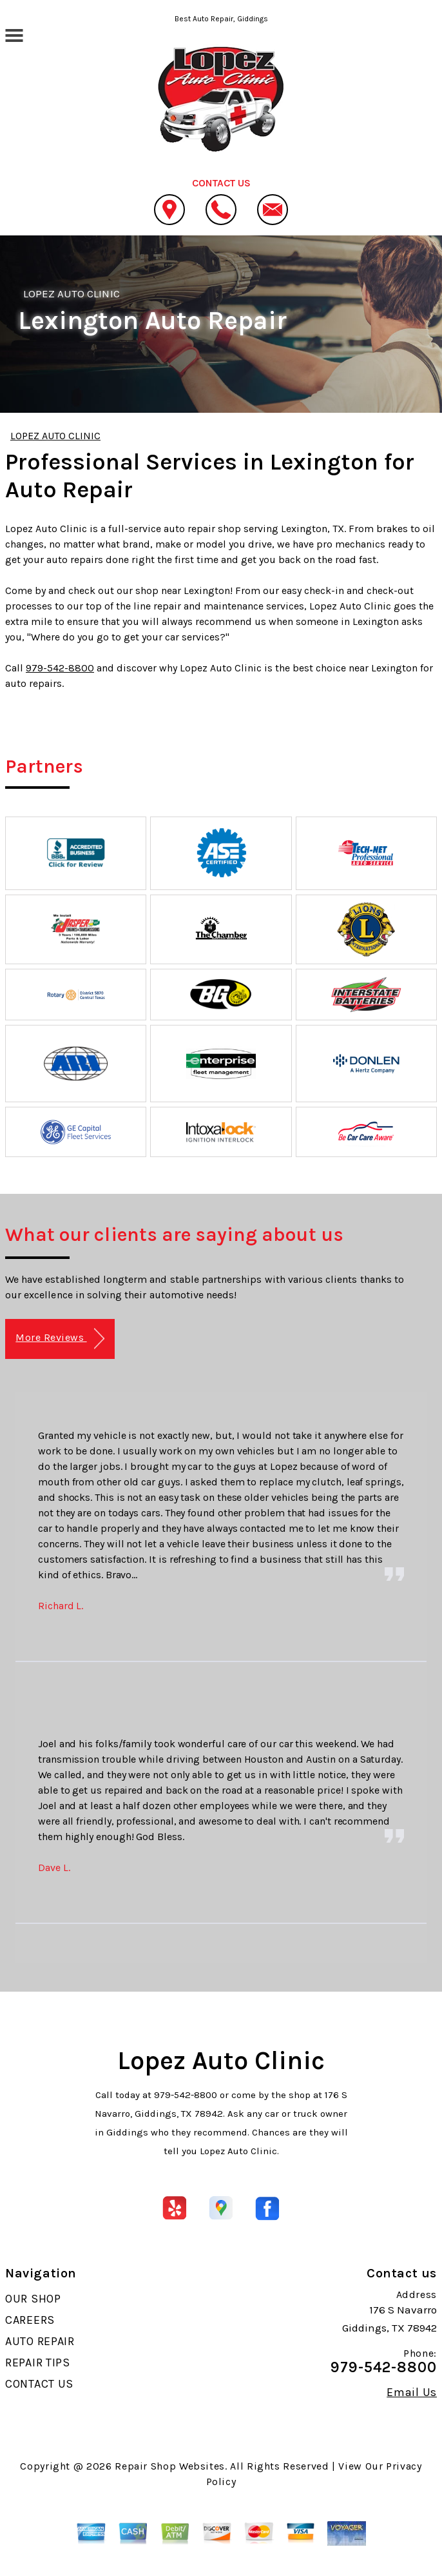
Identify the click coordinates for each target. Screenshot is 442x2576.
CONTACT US (39, 2384)
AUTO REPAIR (40, 2341)
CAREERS (30, 2320)
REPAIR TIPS (37, 2362)
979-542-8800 (60, 668)
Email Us (412, 2392)
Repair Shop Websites (170, 2466)
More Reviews (59, 1338)
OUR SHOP (33, 2299)
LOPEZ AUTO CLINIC (71, 293)
